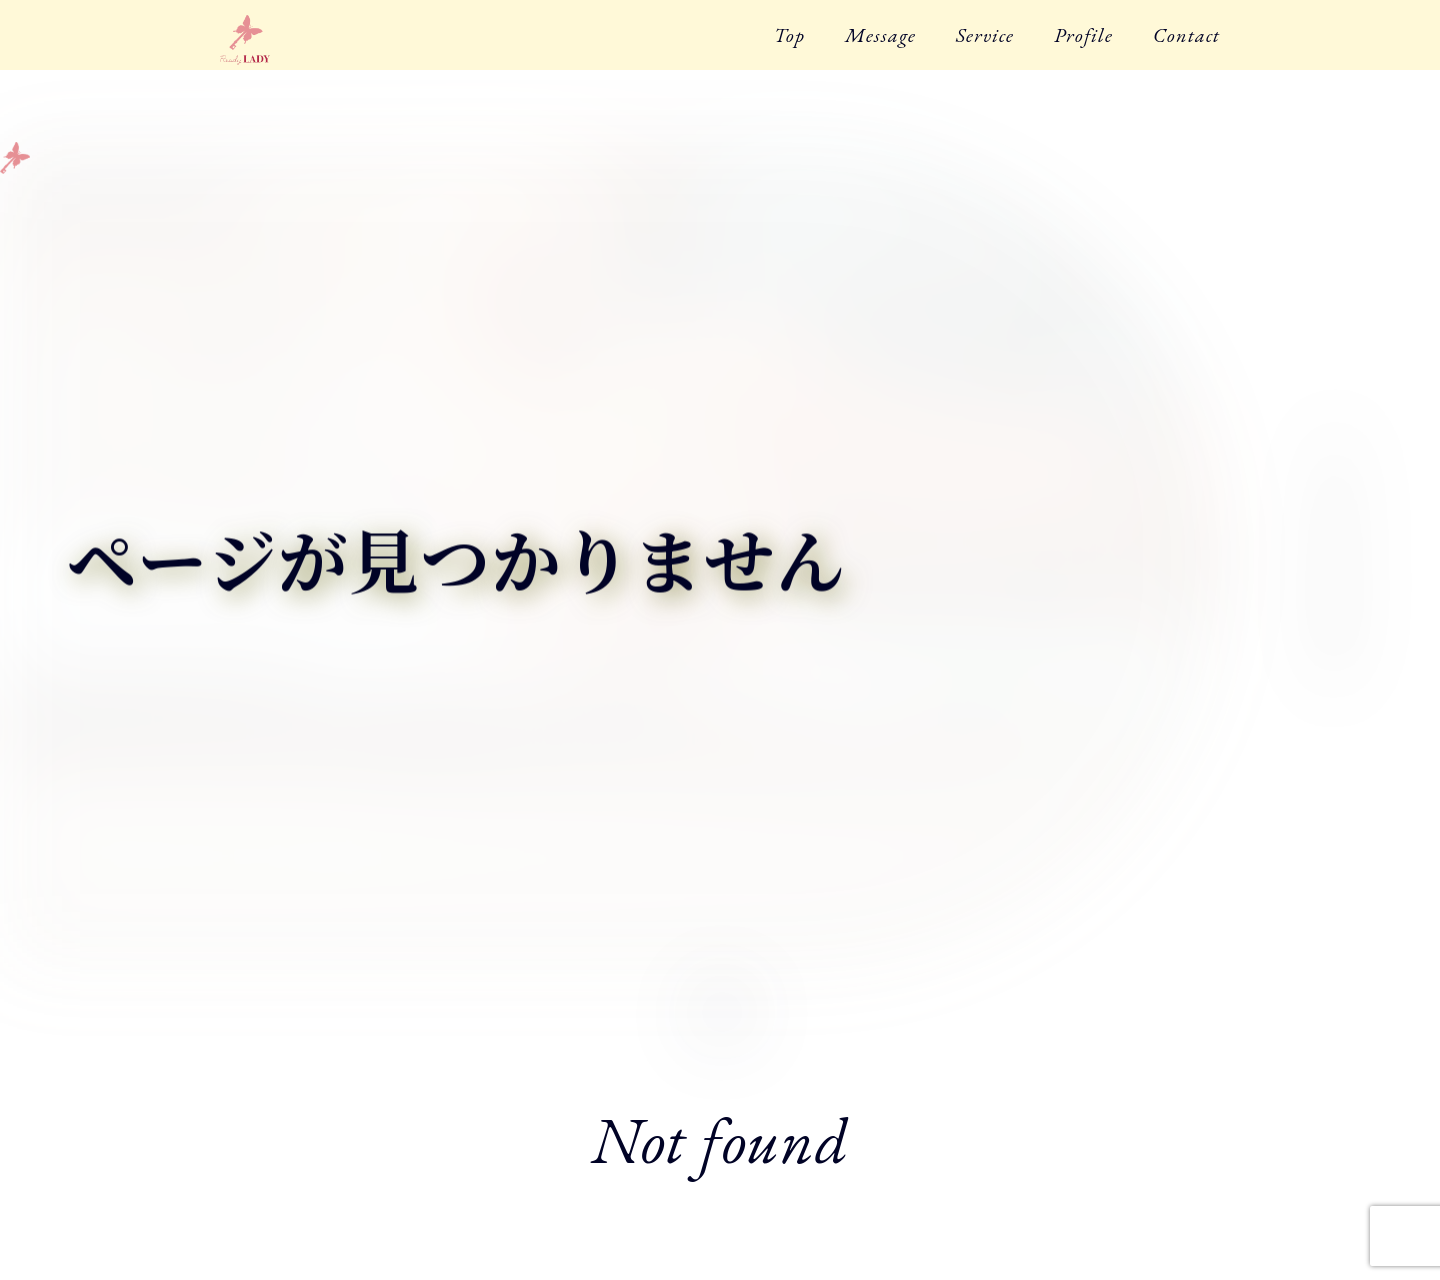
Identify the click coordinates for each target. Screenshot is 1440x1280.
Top (789, 35)
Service (985, 35)
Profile (1083, 35)
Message (880, 35)
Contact (1186, 35)
